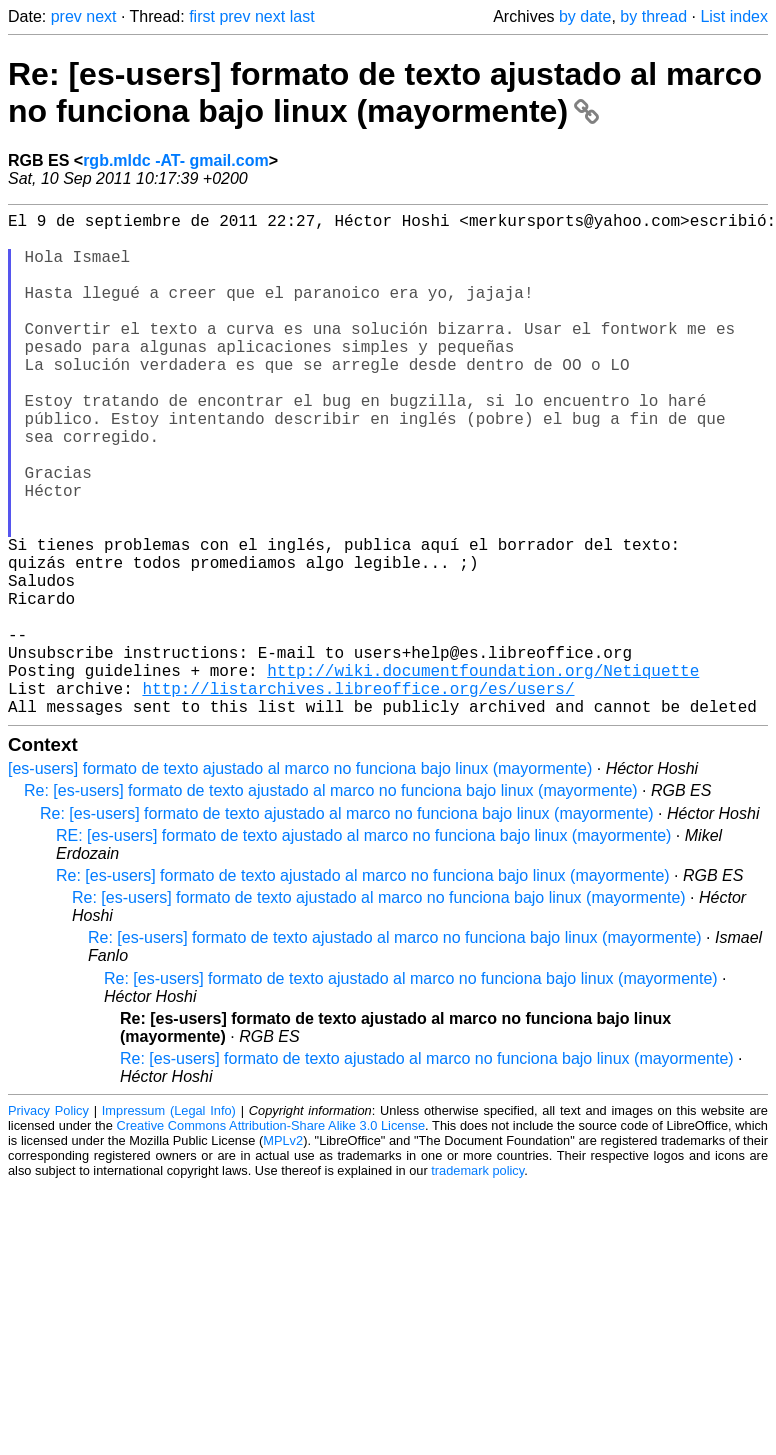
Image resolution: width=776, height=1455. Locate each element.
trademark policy (477, 1282)
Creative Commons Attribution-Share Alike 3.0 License (271, 1237)
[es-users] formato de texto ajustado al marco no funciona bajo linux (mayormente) (300, 880)
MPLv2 (283, 1252)
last (302, 16)
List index (734, 16)
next (101, 16)
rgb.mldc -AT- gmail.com (176, 160)
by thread (653, 16)
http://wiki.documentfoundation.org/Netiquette (483, 774)
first (202, 16)
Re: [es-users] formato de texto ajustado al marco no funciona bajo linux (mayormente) (385, 92)
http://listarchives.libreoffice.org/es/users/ (358, 796)
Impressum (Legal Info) (169, 1222)
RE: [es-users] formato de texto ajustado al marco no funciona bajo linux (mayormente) (363, 947)
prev (66, 16)
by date (585, 16)
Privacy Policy (48, 1222)
